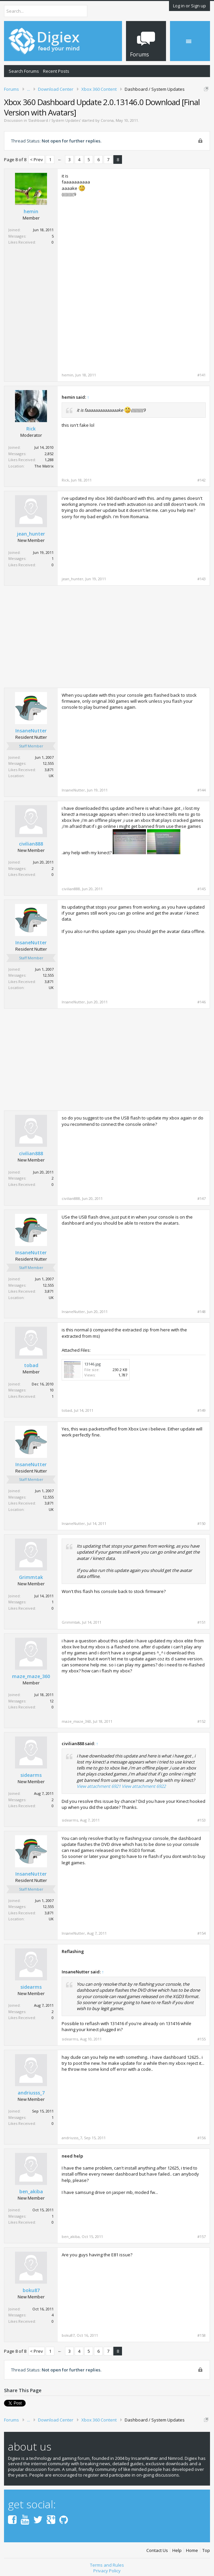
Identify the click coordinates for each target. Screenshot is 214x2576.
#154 (201, 1933)
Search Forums (24, 71)
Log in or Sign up (189, 6)
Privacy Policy (107, 2571)
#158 (201, 2335)
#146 (201, 1002)
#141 (201, 375)
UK (51, 775)
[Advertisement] (150, 219)
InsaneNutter (31, 730)
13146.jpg (92, 1363)
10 (52, 1389)
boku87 (31, 2290)
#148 (201, 1311)
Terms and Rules (107, 2565)
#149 (201, 1410)
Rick (31, 428)
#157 (201, 2236)
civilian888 (31, 844)
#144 (201, 790)
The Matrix (44, 465)
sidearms (31, 1775)
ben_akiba (31, 2191)
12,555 (48, 763)
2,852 (49, 453)
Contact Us (157, 2550)
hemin (31, 211)
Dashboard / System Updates (54, 120)
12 (52, 1700)
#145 (201, 889)
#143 (201, 579)
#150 (201, 1523)
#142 (201, 480)
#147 (201, 1198)
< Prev (36, 159)
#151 (201, 1622)
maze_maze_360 (31, 1676)
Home (192, 2550)
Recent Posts (56, 71)
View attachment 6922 (144, 1786)
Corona (107, 120)
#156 (201, 2138)
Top (206, 2550)
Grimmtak (31, 1577)
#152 (201, 1721)
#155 (201, 2039)
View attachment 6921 (99, 1786)
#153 (201, 1820)
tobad (31, 1365)
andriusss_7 (31, 2093)
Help (177, 2550)
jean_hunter (31, 534)
